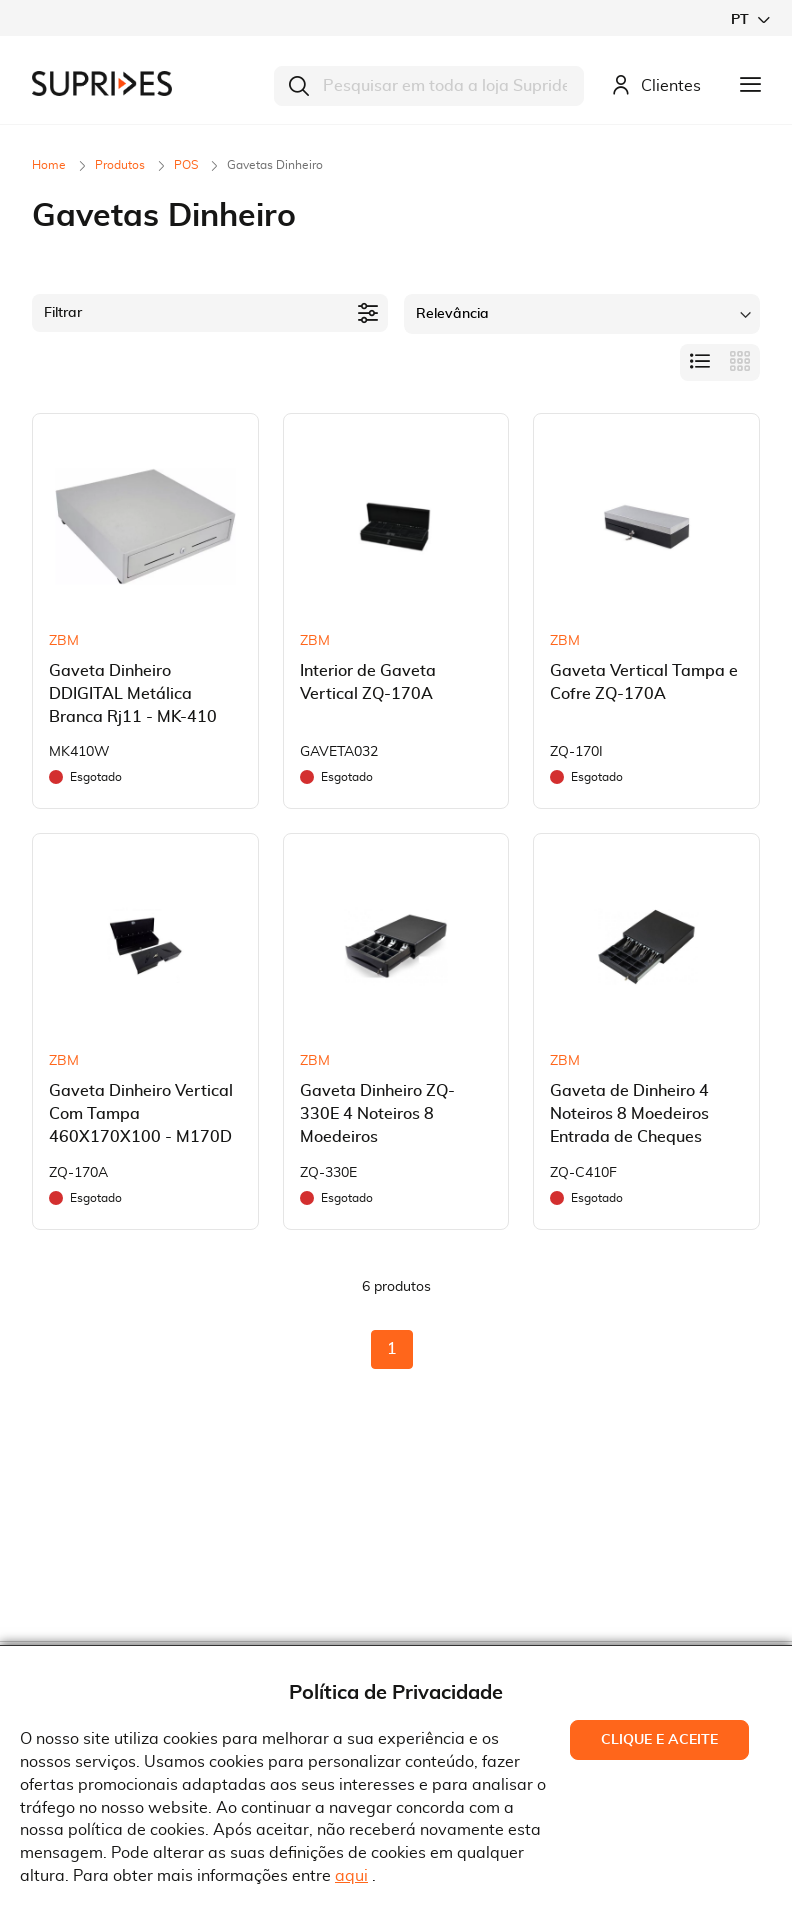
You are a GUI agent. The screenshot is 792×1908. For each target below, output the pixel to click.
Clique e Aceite (659, 1740)
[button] (750, 19)
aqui (351, 1876)
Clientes (656, 86)
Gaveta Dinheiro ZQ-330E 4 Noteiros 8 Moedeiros (377, 1114)
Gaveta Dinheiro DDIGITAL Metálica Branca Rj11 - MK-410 (133, 694)
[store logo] (102, 83)
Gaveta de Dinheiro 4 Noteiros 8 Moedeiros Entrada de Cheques (629, 1114)
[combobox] (429, 86)
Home (50, 165)
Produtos (121, 165)
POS (187, 165)
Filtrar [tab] (63, 313)
